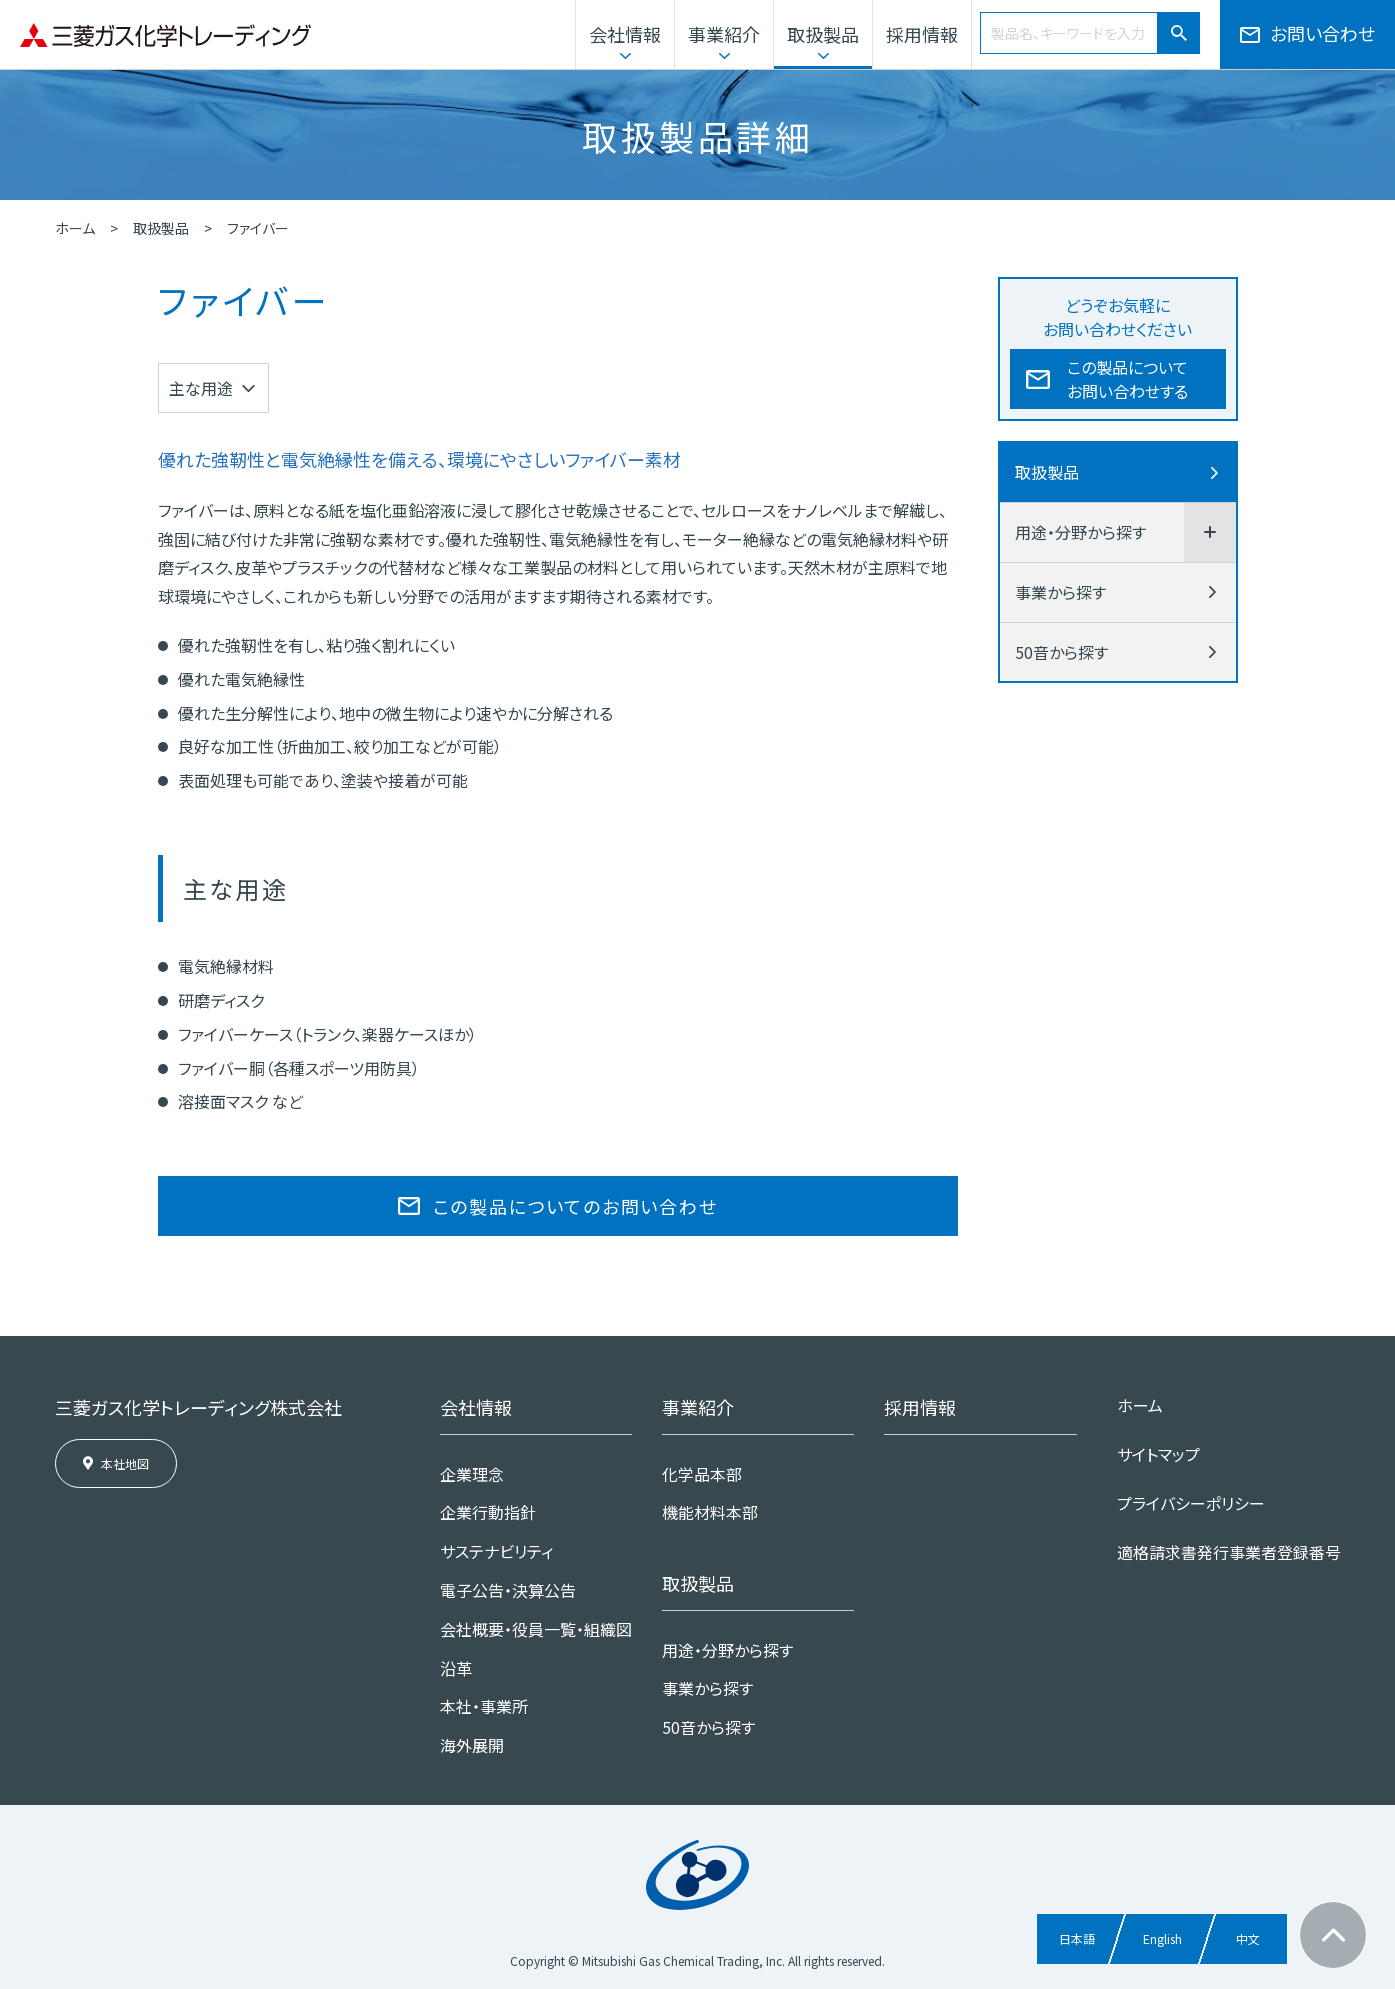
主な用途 (201, 388)
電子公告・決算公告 (508, 1590)
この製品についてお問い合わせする (1127, 379)
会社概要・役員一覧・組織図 (536, 1629)
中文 (1248, 1938)
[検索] (1179, 33)
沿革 (456, 1668)
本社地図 (125, 1463)
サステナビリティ (496, 1551)
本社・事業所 (484, 1706)
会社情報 (625, 34)
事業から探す (1060, 592)
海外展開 (472, 1745)
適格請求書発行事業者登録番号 (1229, 1552)
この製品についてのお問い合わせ (575, 1206)
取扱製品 (823, 34)
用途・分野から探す (1080, 532)
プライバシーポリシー (1191, 1503)
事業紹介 (724, 34)
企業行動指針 (488, 1512)
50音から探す (1061, 652)
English (1162, 1938)
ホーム (75, 228)
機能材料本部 (710, 1512)
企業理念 (472, 1474)
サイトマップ (1158, 1454)
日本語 (1077, 1938)
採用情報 (922, 34)
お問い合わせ (1322, 33)
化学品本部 (702, 1474)
